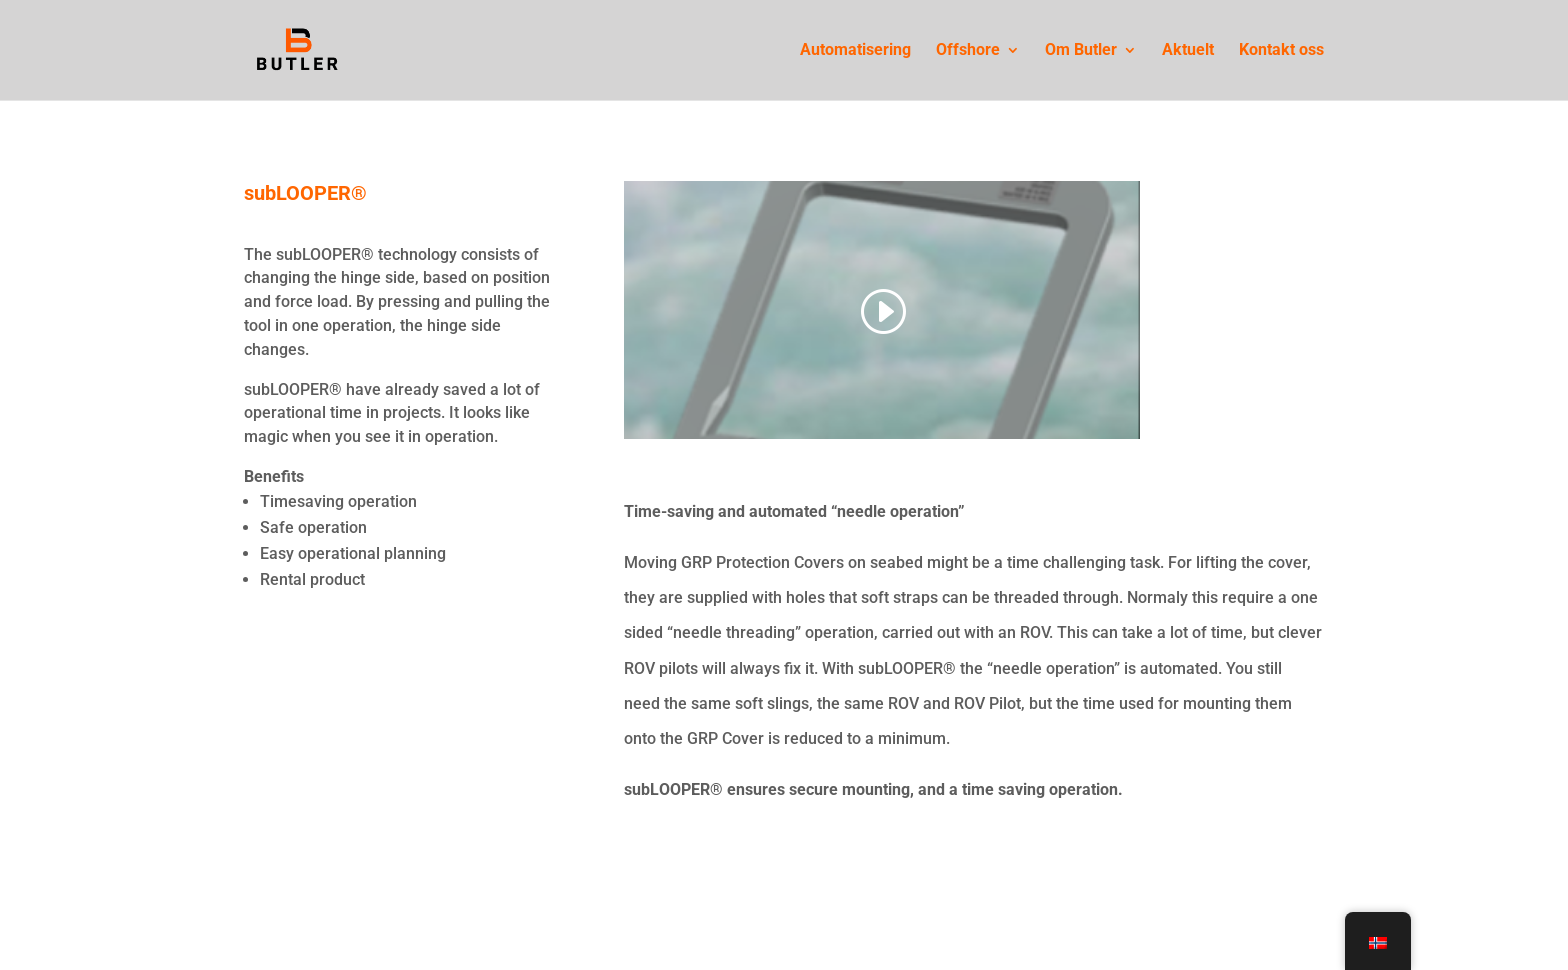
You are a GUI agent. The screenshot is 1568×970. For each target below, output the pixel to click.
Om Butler (1081, 51)
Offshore (968, 51)
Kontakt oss (1281, 51)
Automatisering (855, 51)
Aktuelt (1188, 51)
